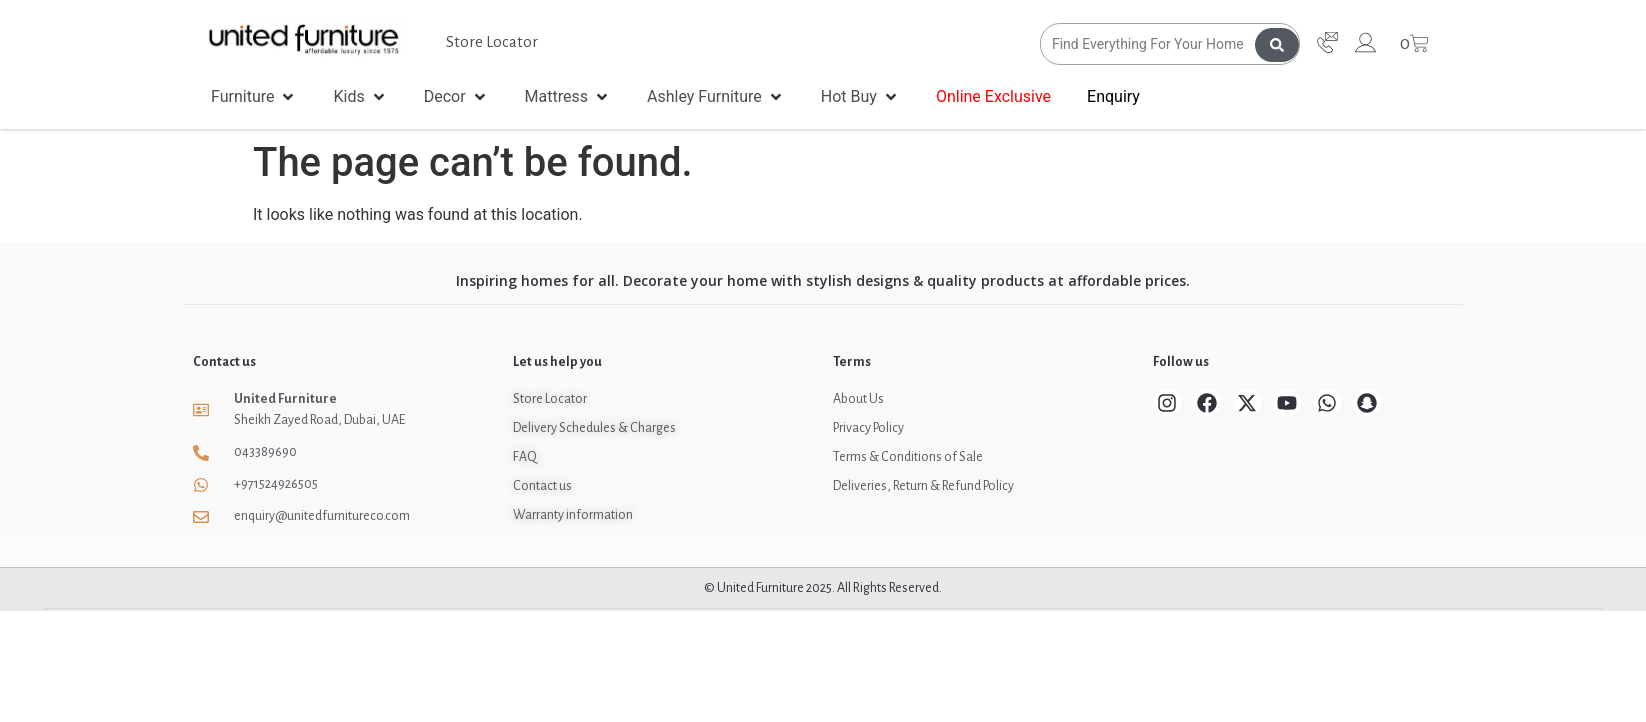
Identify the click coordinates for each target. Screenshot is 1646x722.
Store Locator (492, 41)
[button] (254, 97)
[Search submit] (1277, 44)
